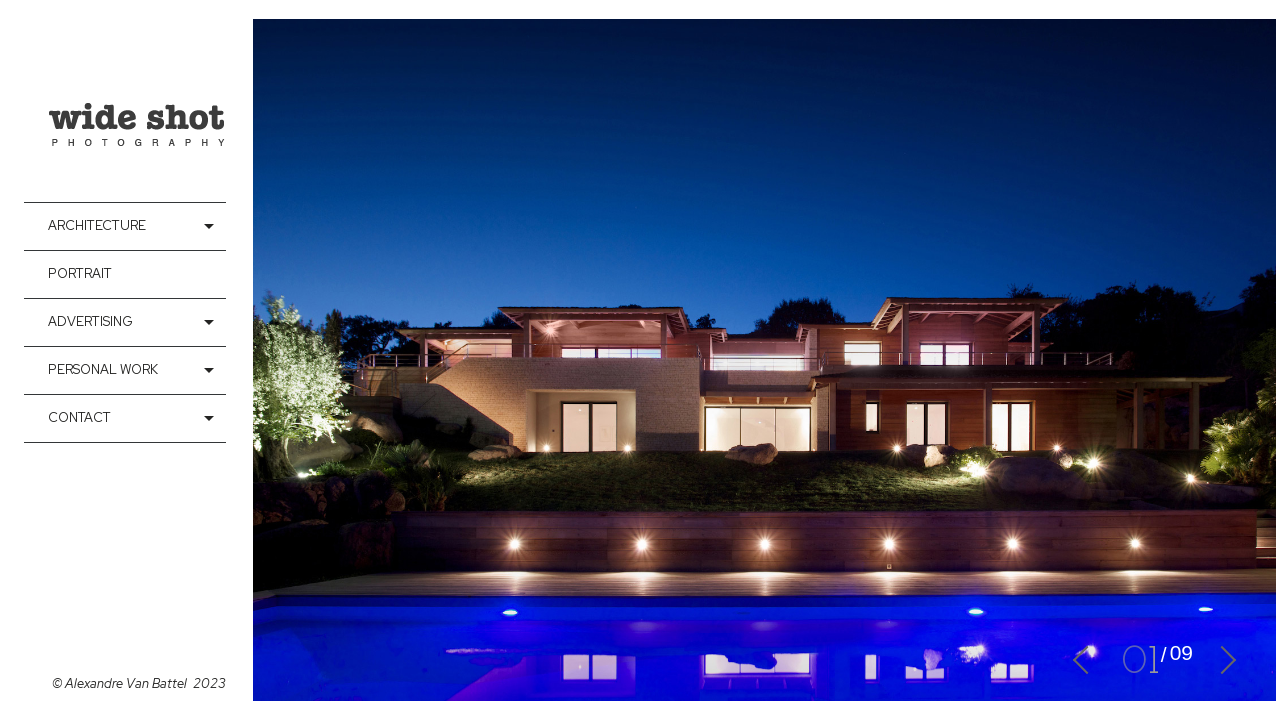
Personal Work (103, 369)
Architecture (97, 225)
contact (79, 417)
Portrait (80, 273)
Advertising (90, 321)
